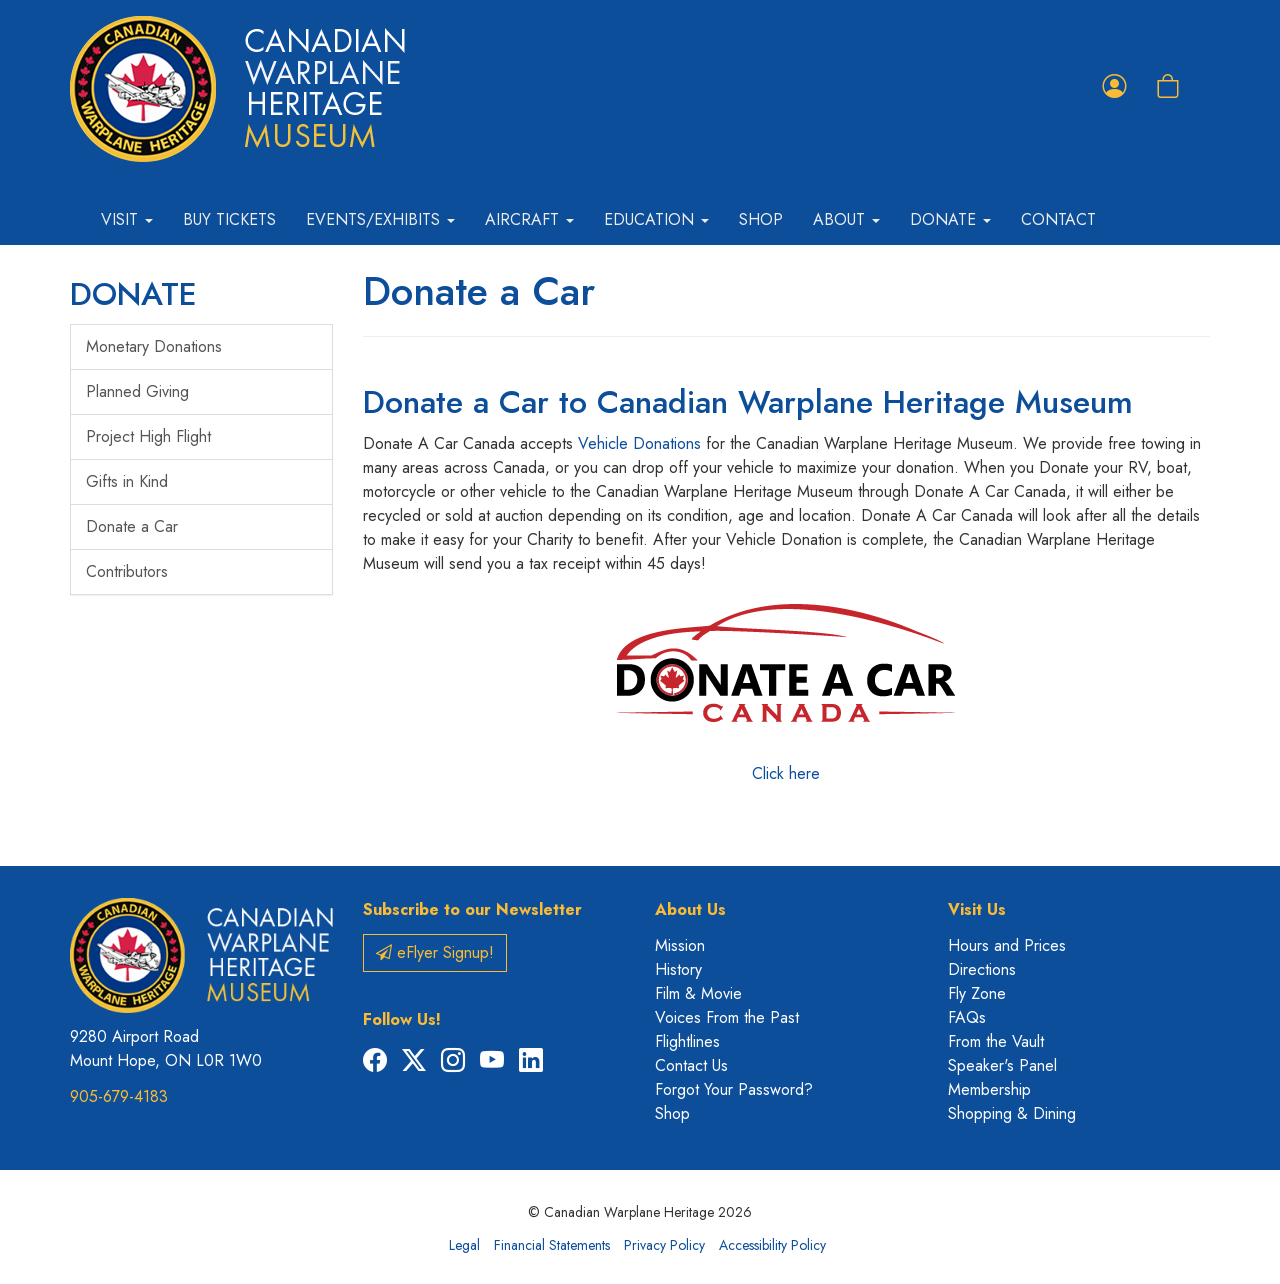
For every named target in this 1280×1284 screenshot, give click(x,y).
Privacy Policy (664, 1245)
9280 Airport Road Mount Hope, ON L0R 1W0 (166, 1048)
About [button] (846, 219)
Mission (680, 945)
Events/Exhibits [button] (380, 219)
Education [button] (656, 219)
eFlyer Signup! (435, 952)
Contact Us (691, 1065)
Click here (786, 686)
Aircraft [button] (529, 219)
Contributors (127, 571)
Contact (1058, 219)
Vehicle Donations (639, 443)
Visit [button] (127, 219)
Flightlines (687, 1041)
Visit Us (977, 909)
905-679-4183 (119, 1096)
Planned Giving (137, 391)
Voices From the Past (727, 1017)
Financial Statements (552, 1245)
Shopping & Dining (1012, 1113)
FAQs (967, 1017)
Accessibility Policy (772, 1245)
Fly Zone (977, 993)
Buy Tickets (229, 219)
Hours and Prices (1007, 945)
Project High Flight (148, 436)
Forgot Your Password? (734, 1089)
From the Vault (996, 1041)
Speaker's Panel (1002, 1065)
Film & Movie (698, 993)
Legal (464, 1245)
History (678, 969)
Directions (982, 969)
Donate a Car (132, 526)
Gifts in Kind (127, 481)
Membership (989, 1089)
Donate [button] (950, 219)
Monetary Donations (154, 346)
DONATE (133, 294)
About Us (690, 909)
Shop (761, 219)
